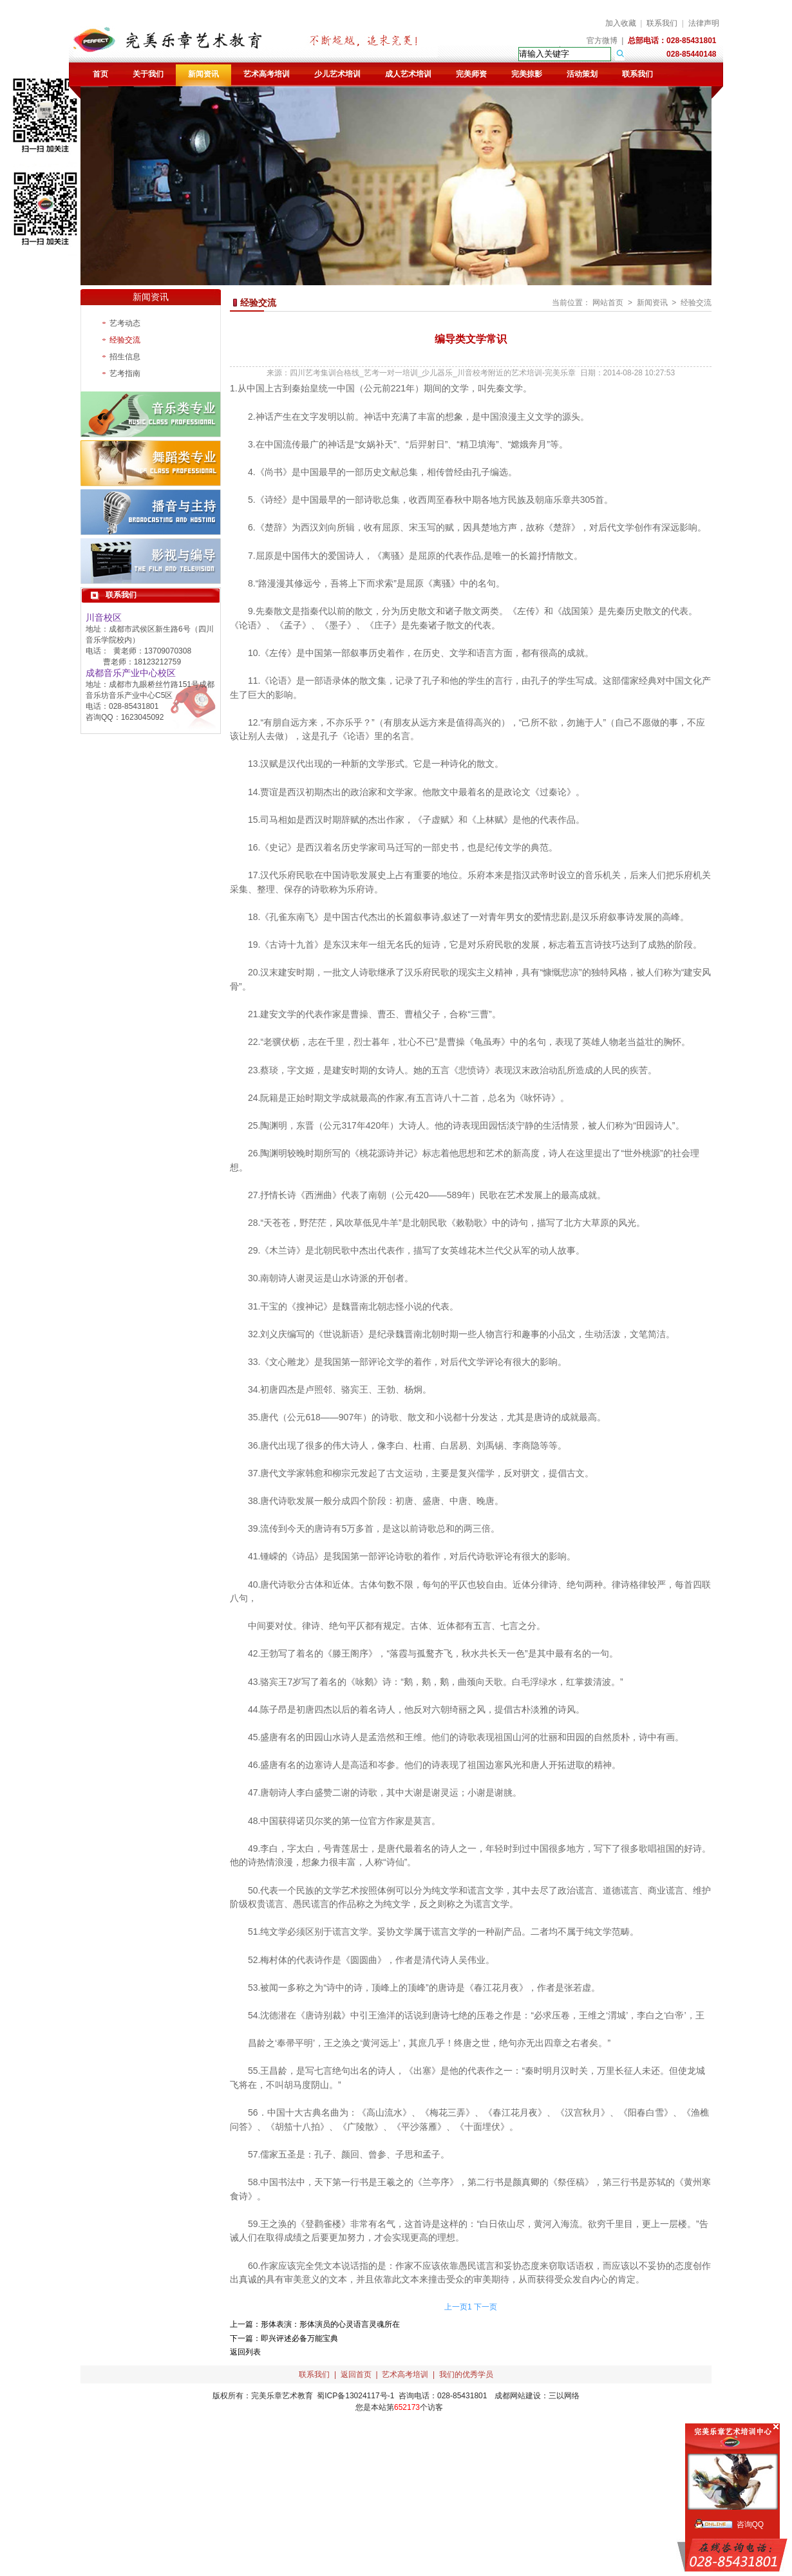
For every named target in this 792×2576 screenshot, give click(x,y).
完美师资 (471, 74)
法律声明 (703, 23)
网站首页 (607, 302)
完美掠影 (526, 74)
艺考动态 (124, 323)
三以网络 (564, 2395)
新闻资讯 (203, 74)
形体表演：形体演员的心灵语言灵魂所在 (330, 2324)
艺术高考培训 (266, 74)
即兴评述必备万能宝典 (299, 2338)
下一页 (485, 2306)
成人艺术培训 (408, 74)
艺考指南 (124, 373)
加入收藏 (620, 23)
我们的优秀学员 (466, 2374)
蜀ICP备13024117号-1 (355, 2395)
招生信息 (124, 356)
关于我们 (148, 74)
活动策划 (582, 74)
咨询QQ (750, 2524)
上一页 (455, 2306)
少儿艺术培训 (337, 74)
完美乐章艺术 (274, 2395)
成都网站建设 (518, 2395)
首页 (100, 74)
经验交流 (124, 339)
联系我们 (661, 23)
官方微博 (602, 40)
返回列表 (245, 2351)
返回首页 (356, 2374)
